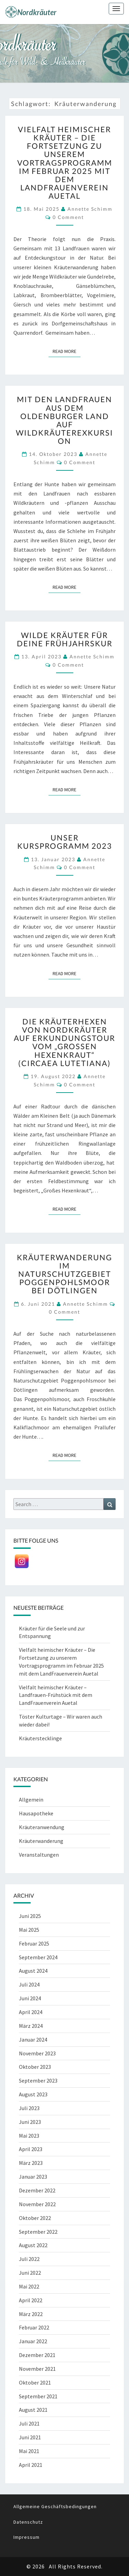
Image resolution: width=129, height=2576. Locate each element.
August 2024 (33, 1970)
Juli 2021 (29, 2423)
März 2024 (31, 2025)
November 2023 (37, 2053)
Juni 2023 (30, 2121)
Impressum (26, 2537)
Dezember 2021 (37, 2354)
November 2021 (37, 2368)
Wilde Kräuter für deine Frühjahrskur (64, 639)
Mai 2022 (29, 2286)
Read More (66, 350)
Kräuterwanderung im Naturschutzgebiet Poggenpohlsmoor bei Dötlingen (64, 1274)
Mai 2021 (29, 2451)
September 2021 (38, 2396)
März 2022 (31, 2314)
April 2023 (30, 2149)
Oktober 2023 (35, 2066)
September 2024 (38, 1957)
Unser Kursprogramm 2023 (64, 842)
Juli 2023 (29, 2108)
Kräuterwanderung (41, 1840)
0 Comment (68, 217)
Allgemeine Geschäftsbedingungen (55, 2506)
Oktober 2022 (35, 2217)
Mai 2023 (29, 2135)
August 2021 (33, 2409)
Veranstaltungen (39, 1854)
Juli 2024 (29, 1984)
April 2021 (30, 2464)
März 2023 (31, 2162)
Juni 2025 (30, 1915)
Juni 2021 (30, 2437)
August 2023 (33, 2094)
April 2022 (30, 2300)
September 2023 (38, 2080)
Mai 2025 (29, 1929)
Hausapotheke (36, 1813)
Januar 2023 (33, 2176)
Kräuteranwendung (41, 1827)
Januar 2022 (33, 2341)
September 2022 (38, 2231)
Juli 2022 (29, 2258)
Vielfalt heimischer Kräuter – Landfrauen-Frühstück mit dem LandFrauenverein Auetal (55, 1695)
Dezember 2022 (37, 2190)
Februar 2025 (34, 1943)
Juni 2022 (30, 2272)
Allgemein (31, 1799)
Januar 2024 (33, 2039)
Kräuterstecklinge (40, 1738)
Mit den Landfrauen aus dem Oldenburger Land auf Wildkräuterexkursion (64, 420)
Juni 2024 (30, 1998)
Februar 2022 (34, 2327)
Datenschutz (28, 2522)
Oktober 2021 (35, 2382)
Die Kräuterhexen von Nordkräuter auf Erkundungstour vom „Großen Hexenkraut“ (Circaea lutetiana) (64, 1042)
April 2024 (30, 2012)
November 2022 (37, 2204)
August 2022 (33, 2245)
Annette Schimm (89, 209)
